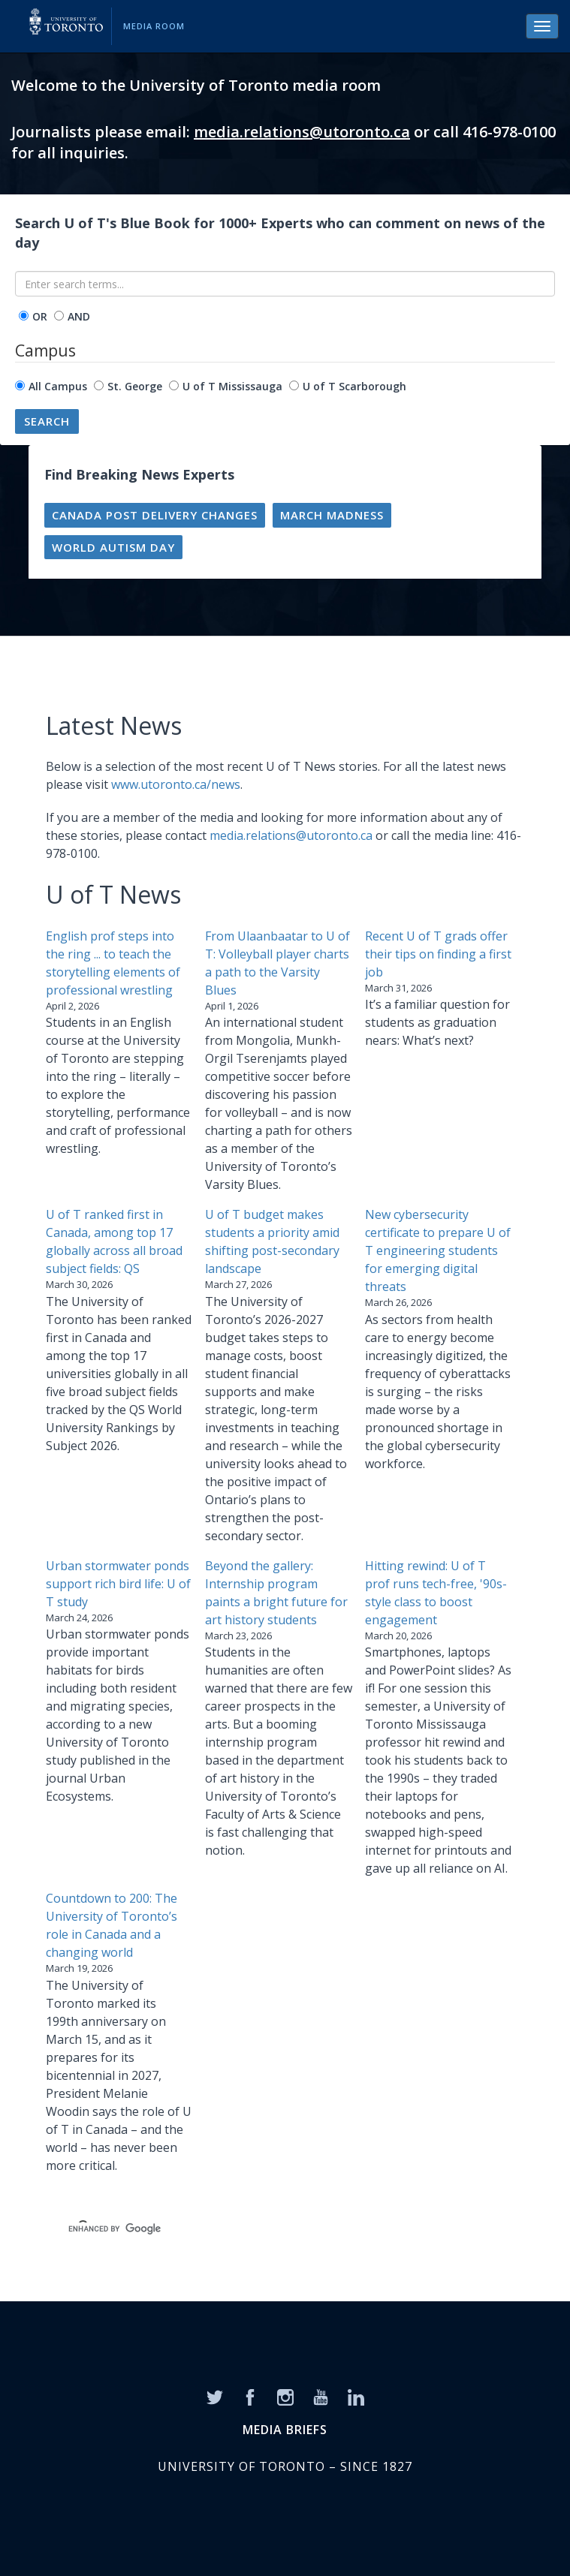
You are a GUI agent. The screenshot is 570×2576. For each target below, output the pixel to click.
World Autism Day (113, 547)
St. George (134, 386)
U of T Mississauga (232, 386)
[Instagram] (285, 2396)
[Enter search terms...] (285, 283)
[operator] (24, 315)
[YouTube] (321, 2396)
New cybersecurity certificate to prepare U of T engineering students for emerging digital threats (438, 1250)
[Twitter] (215, 2396)
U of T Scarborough (354, 386)
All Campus (58, 386)
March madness (332, 514)
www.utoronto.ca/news (175, 784)
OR (39, 316)
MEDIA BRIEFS (285, 2429)
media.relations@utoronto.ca (302, 132)
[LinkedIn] (356, 2396)
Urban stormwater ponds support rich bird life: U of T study (118, 1583)
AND (79, 316)
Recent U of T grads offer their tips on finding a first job (438, 954)
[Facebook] (250, 2396)
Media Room (154, 26)
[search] (267, 2228)
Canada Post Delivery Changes (155, 514)
